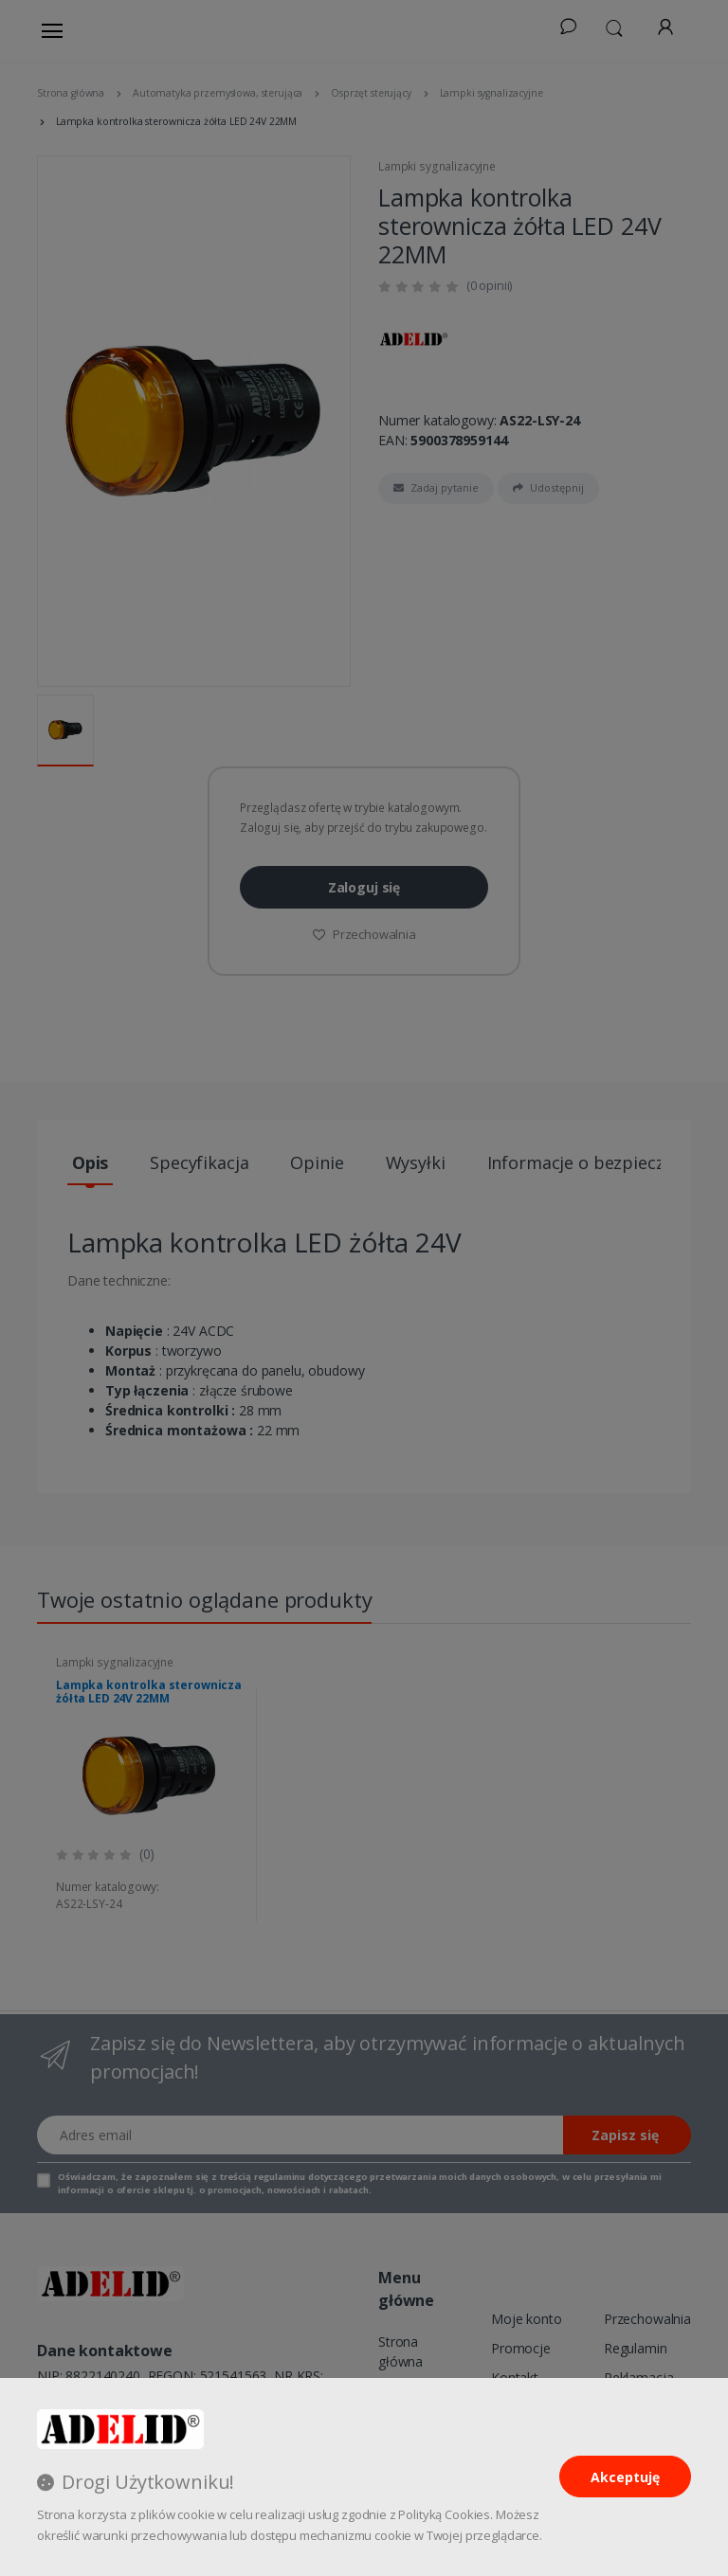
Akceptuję (625, 2477)
